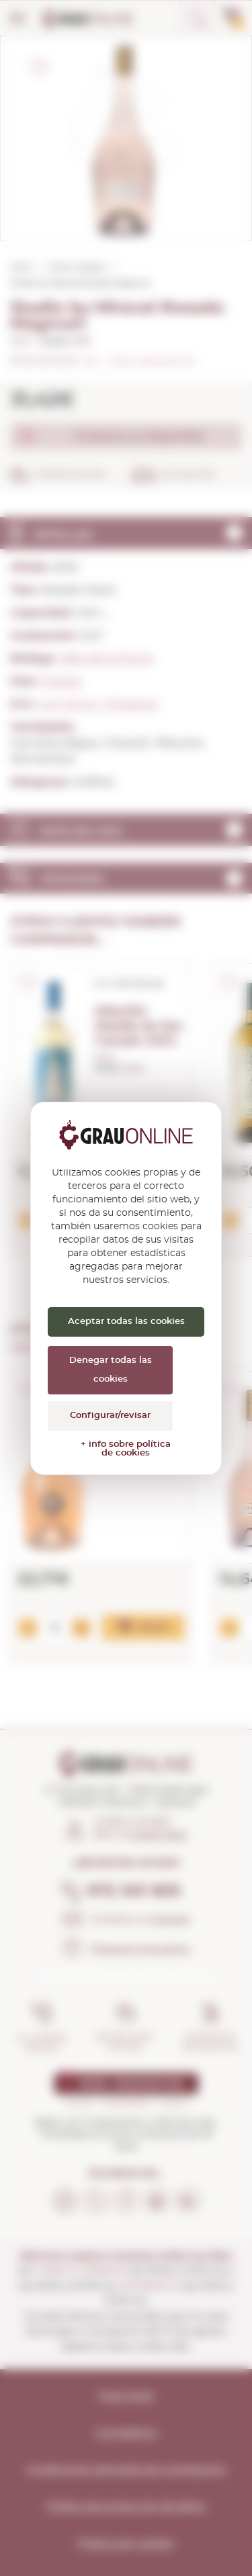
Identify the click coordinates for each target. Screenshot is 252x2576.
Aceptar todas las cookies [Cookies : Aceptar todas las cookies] (126, 1321)
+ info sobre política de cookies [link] (126, 1449)
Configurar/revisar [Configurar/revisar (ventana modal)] (110, 1415)
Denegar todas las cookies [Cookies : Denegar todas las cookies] (110, 1370)
